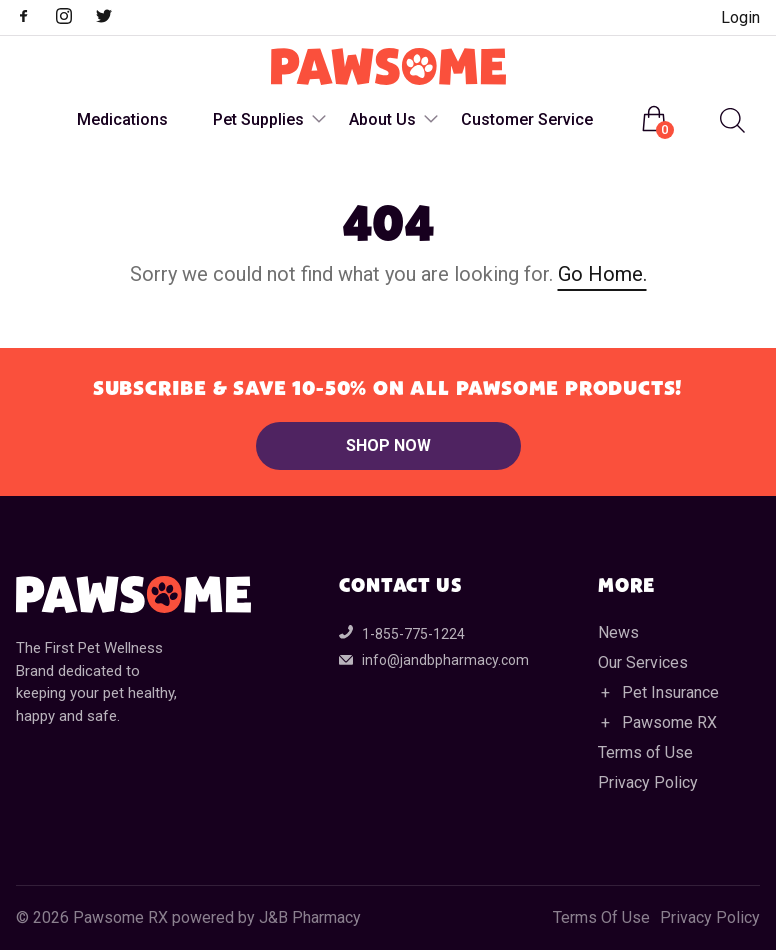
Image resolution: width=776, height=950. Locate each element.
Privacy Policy (648, 782)
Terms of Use (645, 752)
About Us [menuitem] (382, 119)
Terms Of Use (601, 918)
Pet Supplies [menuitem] (258, 119)
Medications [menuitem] (122, 119)
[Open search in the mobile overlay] (730, 120)
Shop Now (388, 445)
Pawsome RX (669, 722)
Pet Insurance (670, 692)
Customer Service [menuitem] (527, 119)
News (618, 632)
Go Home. (602, 274)
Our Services (643, 662)
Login (740, 17)
